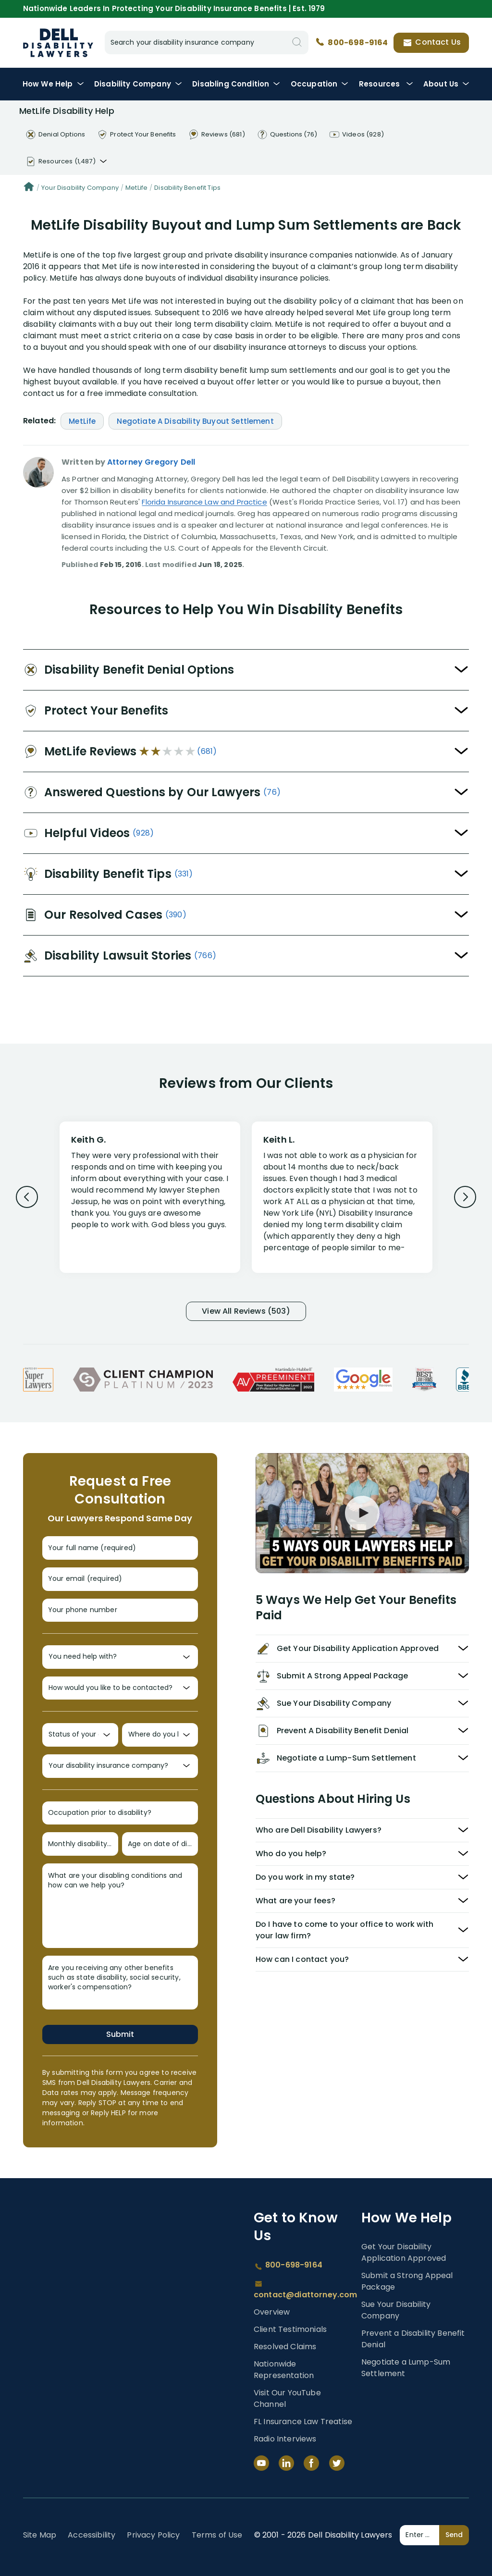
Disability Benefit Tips (187, 187)
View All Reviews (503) (246, 1311)
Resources (386, 84)
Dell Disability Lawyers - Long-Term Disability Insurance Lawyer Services (58, 42)
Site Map (39, 2534)
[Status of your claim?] (80, 1735)
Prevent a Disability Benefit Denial (413, 2339)
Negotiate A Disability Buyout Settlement (195, 421)
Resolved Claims (285, 2346)
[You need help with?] (120, 1657)
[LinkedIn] (286, 2463)
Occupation (320, 84)
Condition (236, 84)
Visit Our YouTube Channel (287, 2398)
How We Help (53, 84)
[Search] (297, 42)
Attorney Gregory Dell (151, 462)
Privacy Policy (153, 2534)
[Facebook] (311, 2463)
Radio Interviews (285, 2438)
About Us (446, 84)
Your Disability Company (80, 187)
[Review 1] (150, 1196)
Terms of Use (217, 2534)
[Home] (29, 188)
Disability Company (138, 84)
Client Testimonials (290, 2329)
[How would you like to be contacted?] (120, 1688)
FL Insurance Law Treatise (303, 2421)
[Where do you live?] (160, 1735)
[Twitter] (336, 2463)
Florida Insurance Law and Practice (204, 502)
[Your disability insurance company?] (120, 1766)
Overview (272, 2311)
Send (454, 2534)
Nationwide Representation (284, 2369)
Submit (120, 2034)
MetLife (136, 187)
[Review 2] (342, 1202)
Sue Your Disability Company (395, 2310)
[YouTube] (261, 2463)
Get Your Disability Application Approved (403, 2252)
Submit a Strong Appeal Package (407, 2281)
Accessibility (91, 2534)
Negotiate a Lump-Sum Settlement (405, 2367)
